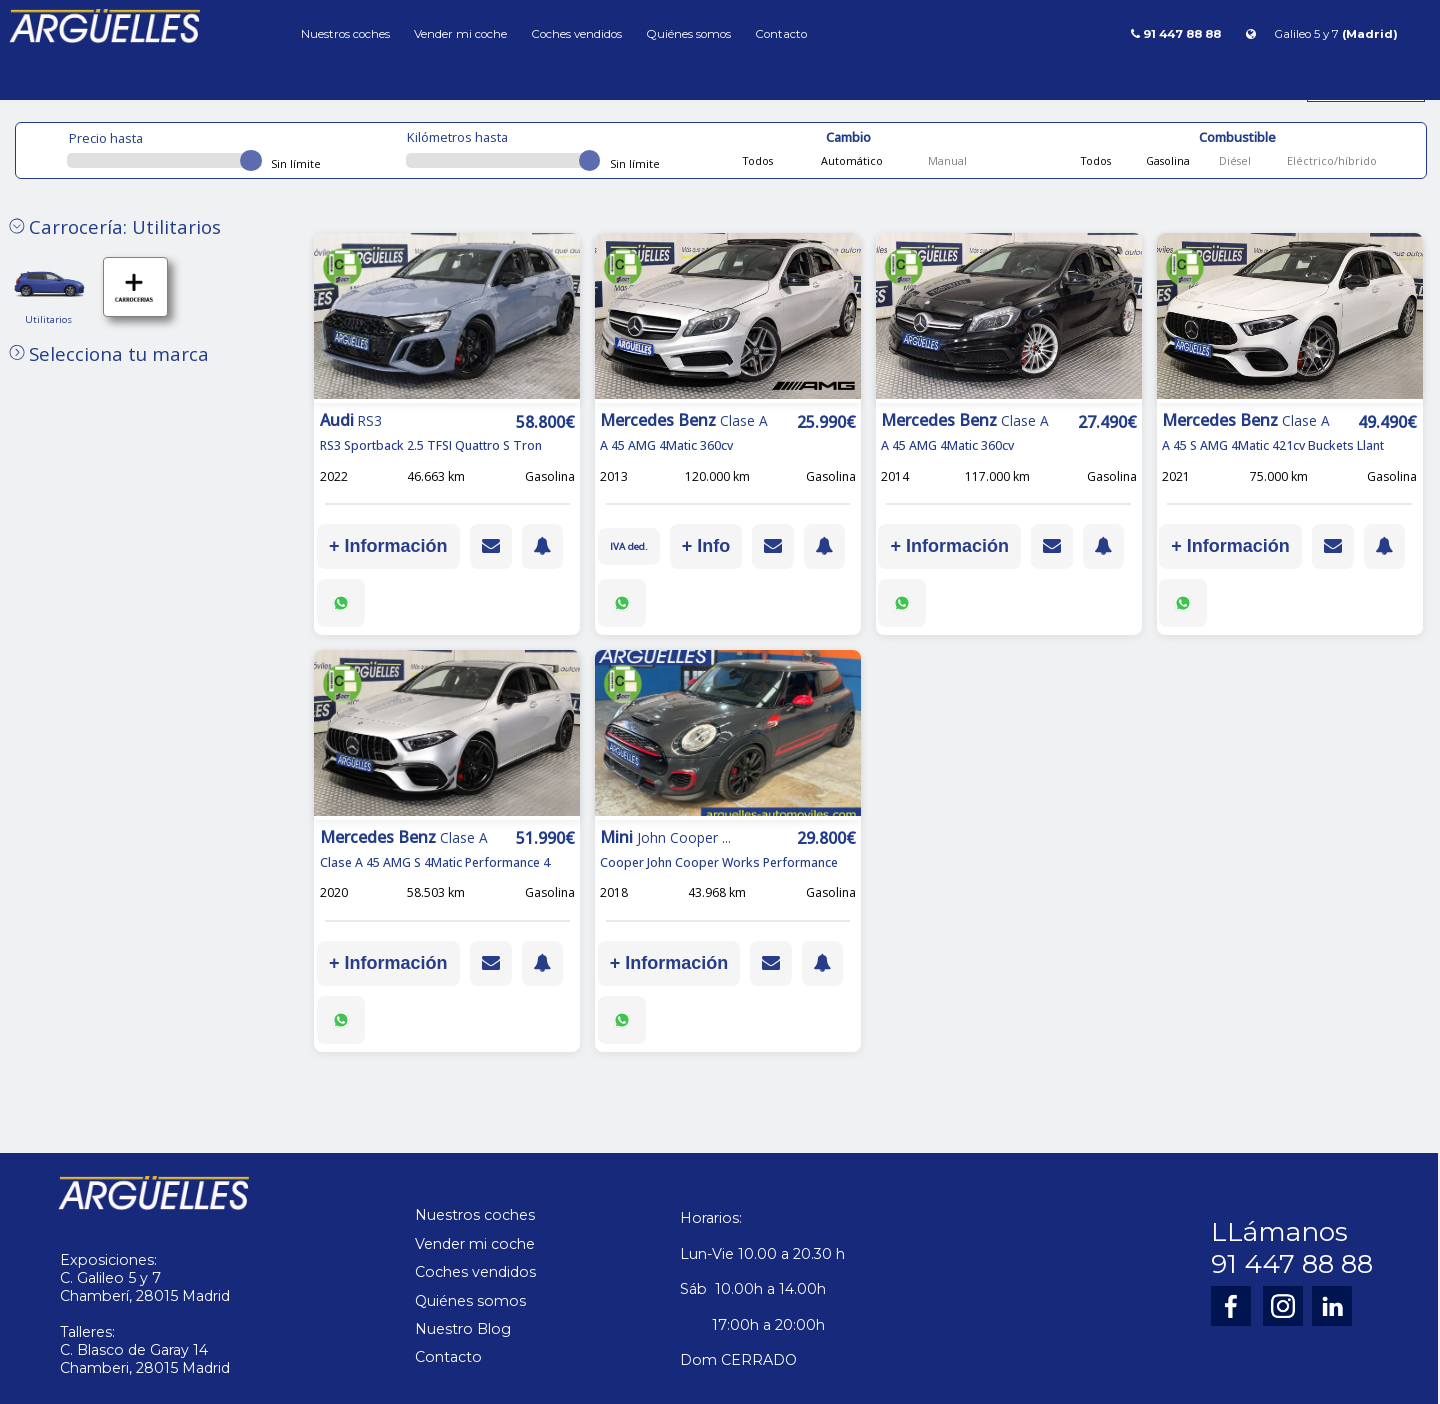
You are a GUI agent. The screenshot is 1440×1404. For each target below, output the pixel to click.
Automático (850, 160)
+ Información (388, 546)
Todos (758, 160)
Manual (946, 160)
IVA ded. (631, 546)
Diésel (1233, 160)
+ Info (710, 546)
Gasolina (1166, 160)
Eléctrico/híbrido (1330, 160)
